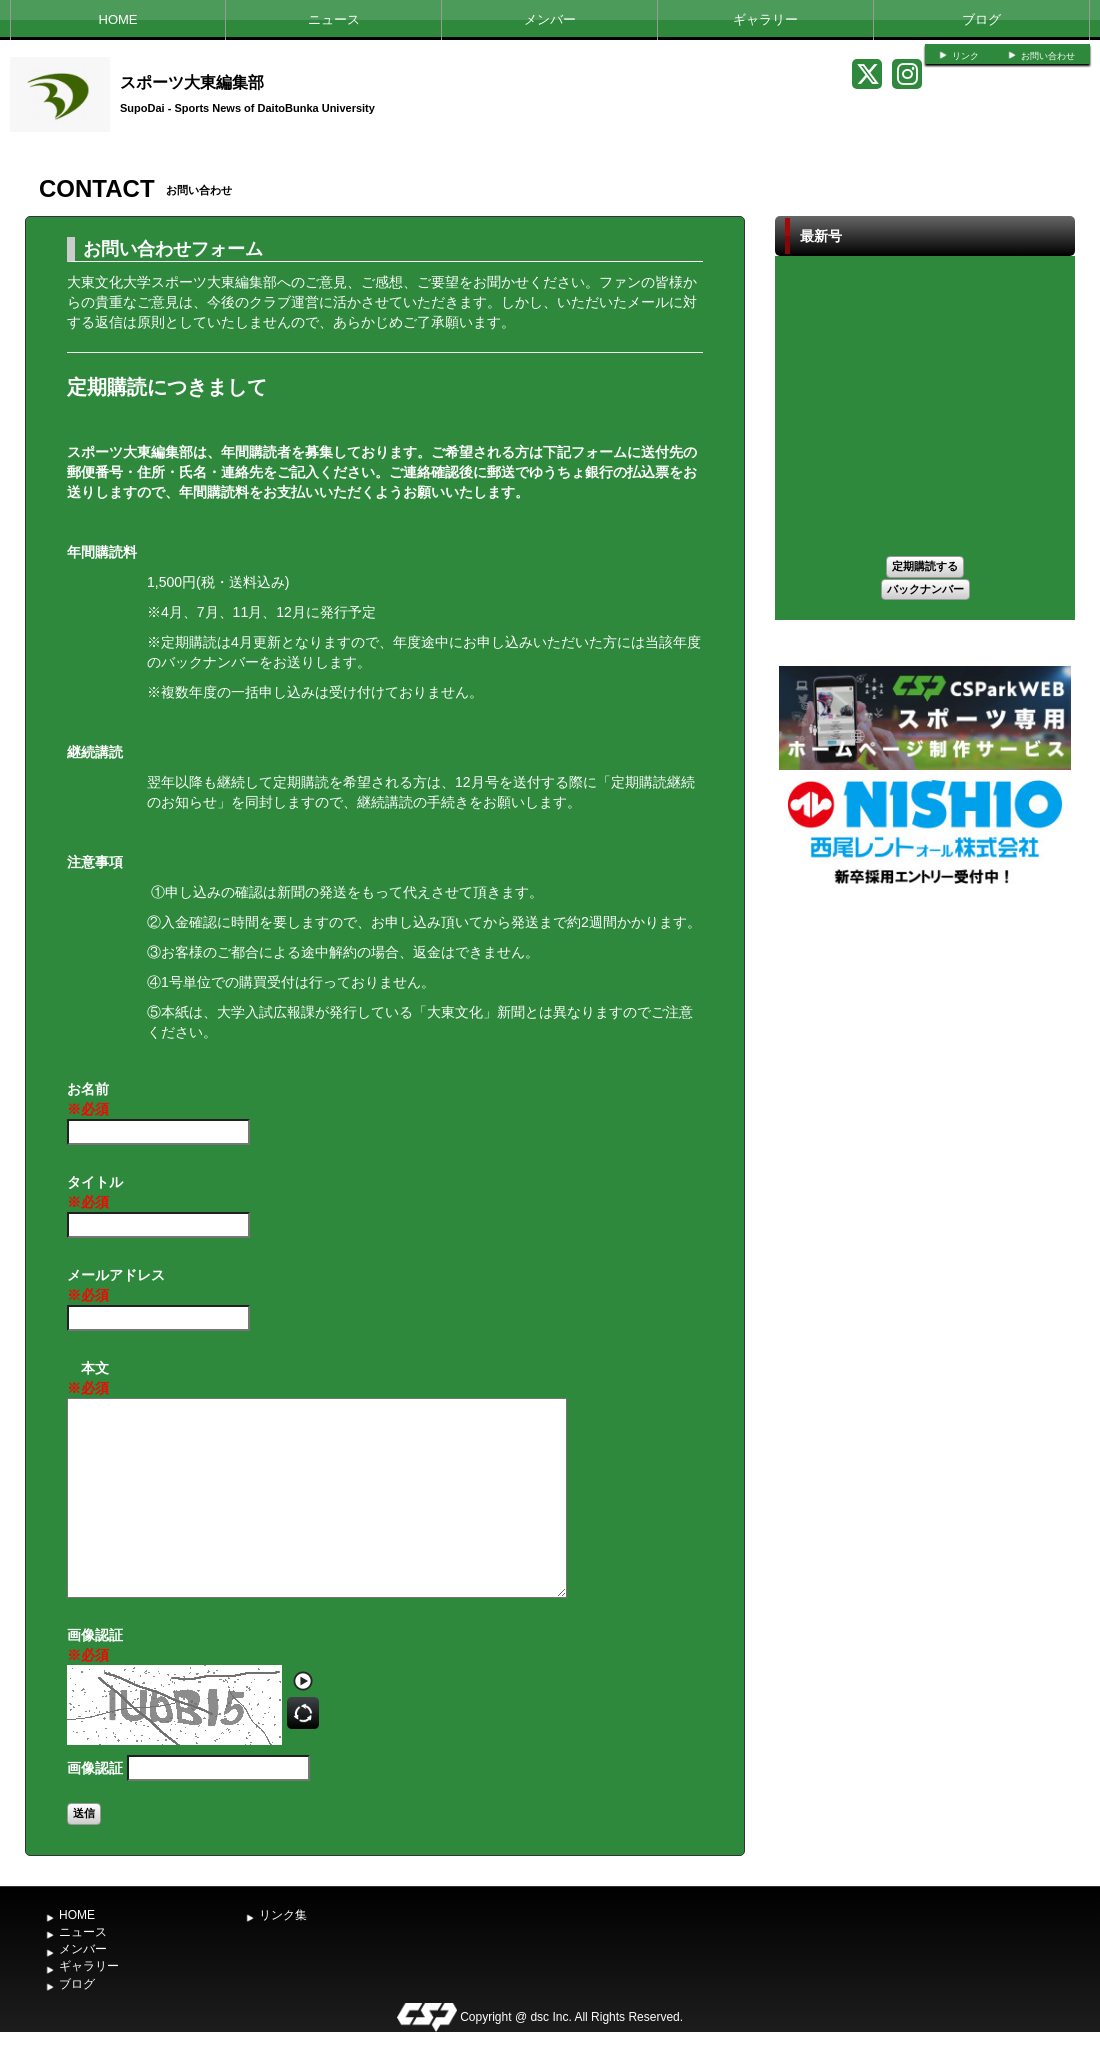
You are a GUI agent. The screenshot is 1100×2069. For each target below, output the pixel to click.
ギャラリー (765, 19)
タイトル (95, 1193)
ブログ (981, 19)
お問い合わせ (1048, 56)
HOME (118, 19)
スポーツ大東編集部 (192, 82)
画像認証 (95, 1646)
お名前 (88, 1100)
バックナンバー (925, 589)
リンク (965, 56)
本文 (88, 1379)
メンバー (550, 19)
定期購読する (925, 566)
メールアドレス (116, 1286)
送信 (84, 1813)
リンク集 (283, 1915)
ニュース (334, 19)
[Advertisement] (925, 1039)
